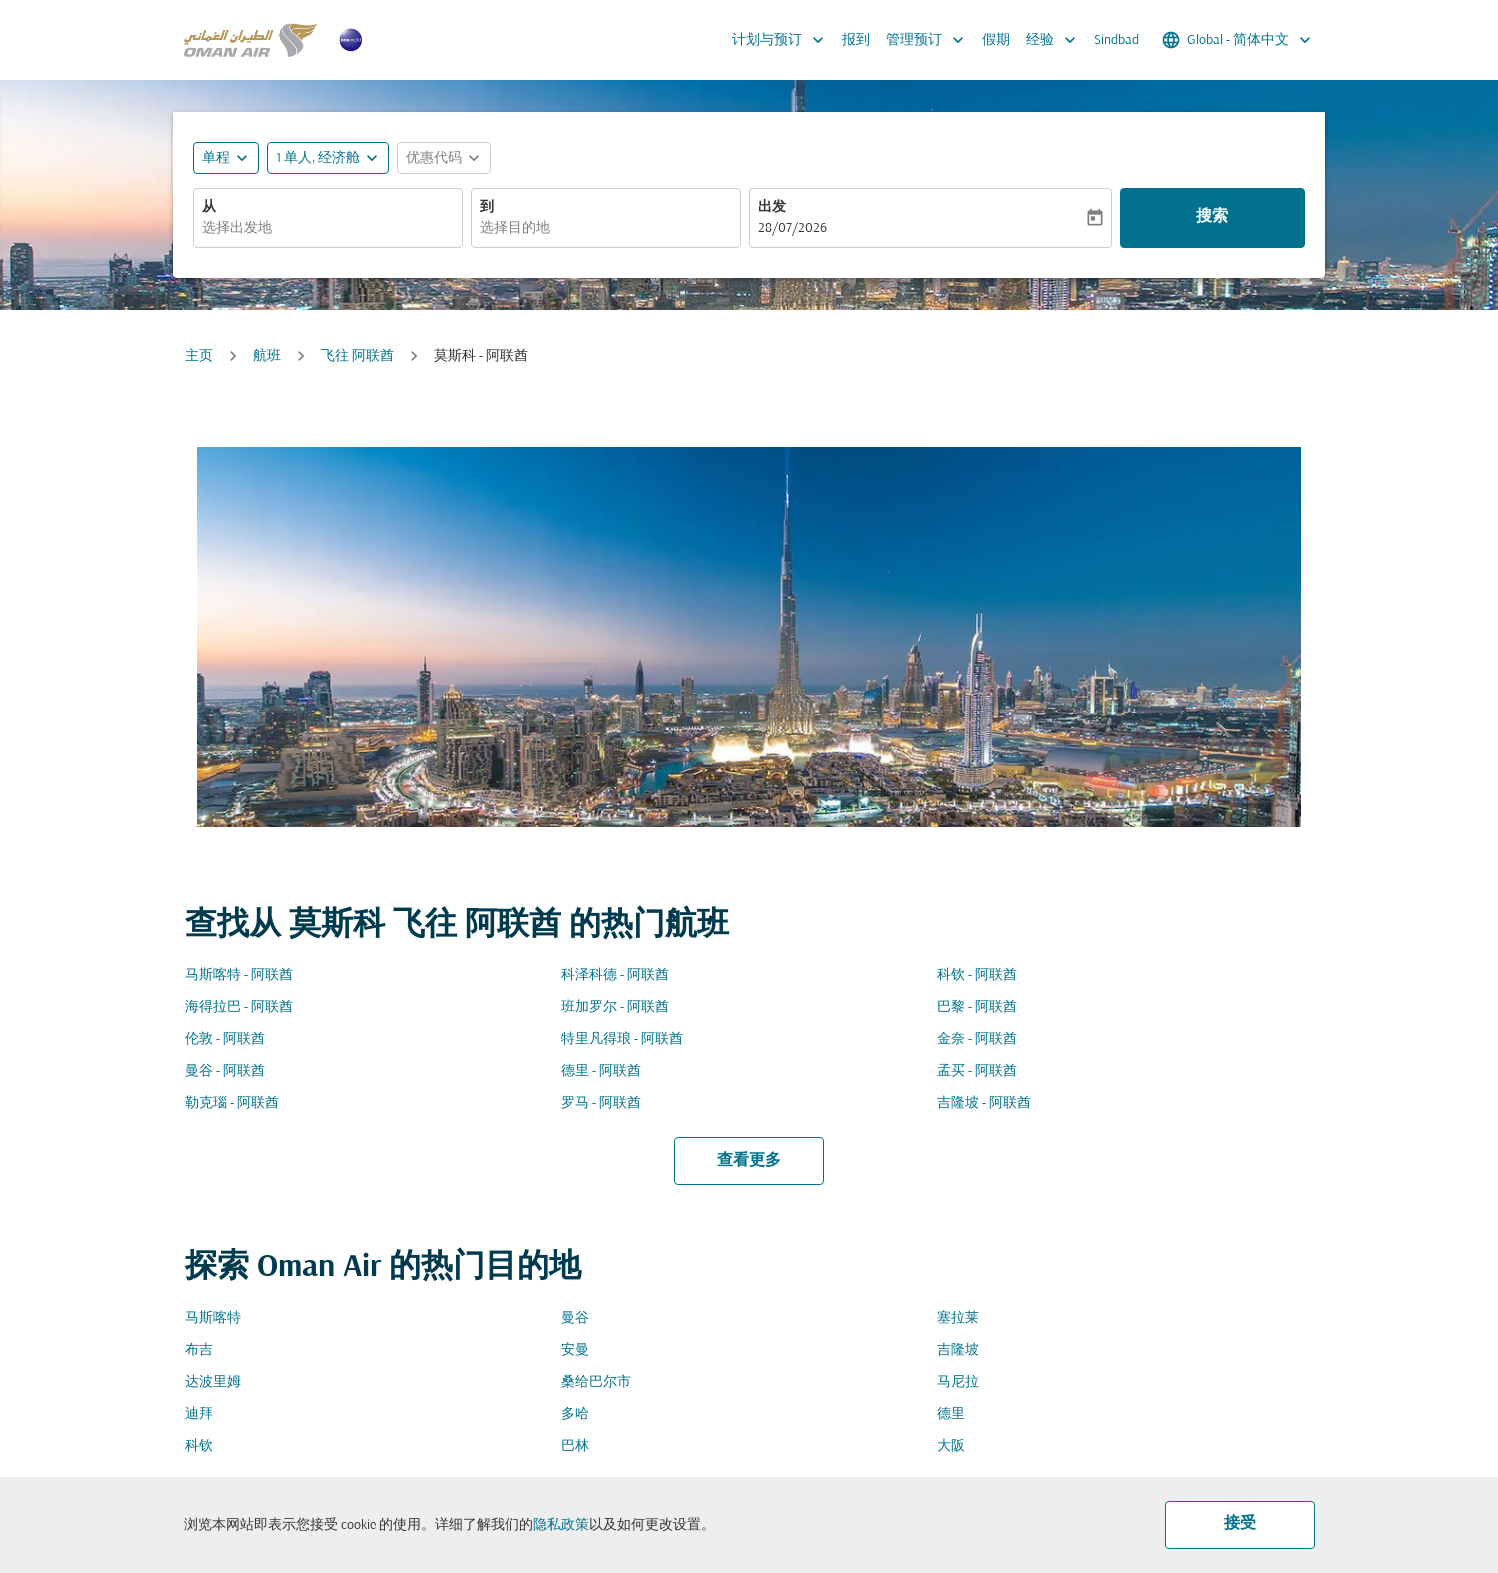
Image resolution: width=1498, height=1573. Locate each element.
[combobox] (328, 228)
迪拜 (199, 1414)
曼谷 (575, 1318)
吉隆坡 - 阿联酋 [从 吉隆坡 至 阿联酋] (984, 1103)
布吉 (199, 1350)
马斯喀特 (213, 1318)
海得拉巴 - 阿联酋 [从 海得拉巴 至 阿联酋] (239, 1007)
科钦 (199, 1446)
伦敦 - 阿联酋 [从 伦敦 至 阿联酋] (225, 1039)
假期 (996, 40)
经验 (1056, 40)
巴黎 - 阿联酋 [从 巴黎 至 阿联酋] (977, 1007)
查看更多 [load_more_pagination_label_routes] (749, 1161)
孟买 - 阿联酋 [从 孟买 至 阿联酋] (977, 1071)
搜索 (1212, 217)
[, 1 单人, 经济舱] (318, 158)
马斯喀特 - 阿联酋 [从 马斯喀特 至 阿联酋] (239, 975)
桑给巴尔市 (596, 1382)
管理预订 (930, 40)
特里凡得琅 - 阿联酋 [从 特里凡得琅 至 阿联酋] (622, 1039)
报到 (856, 40)
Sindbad (1116, 40)
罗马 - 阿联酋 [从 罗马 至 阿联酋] (601, 1103)
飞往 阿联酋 (357, 356)
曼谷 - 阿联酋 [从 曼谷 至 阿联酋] (225, 1071)
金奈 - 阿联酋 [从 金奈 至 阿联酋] (977, 1039)
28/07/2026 (792, 228)
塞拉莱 (958, 1318)
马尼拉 (958, 1382)
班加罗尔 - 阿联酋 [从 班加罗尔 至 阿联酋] (615, 1007)
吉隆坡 (958, 1350)
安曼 (575, 1350)
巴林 (575, 1446)
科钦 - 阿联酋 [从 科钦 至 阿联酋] (977, 975)
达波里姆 (213, 1382)
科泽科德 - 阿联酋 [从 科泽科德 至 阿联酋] (615, 975)
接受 (1240, 1524)
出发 (772, 207)
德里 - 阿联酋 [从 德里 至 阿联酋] (601, 1071)
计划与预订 (783, 40)
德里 (951, 1414)
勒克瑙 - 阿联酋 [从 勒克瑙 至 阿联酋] (232, 1103)
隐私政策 (561, 1525)
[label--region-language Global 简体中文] (1238, 40)
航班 (267, 356)
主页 (199, 356)
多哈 (575, 1414)
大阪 (951, 1446)
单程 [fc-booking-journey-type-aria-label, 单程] (216, 158)
